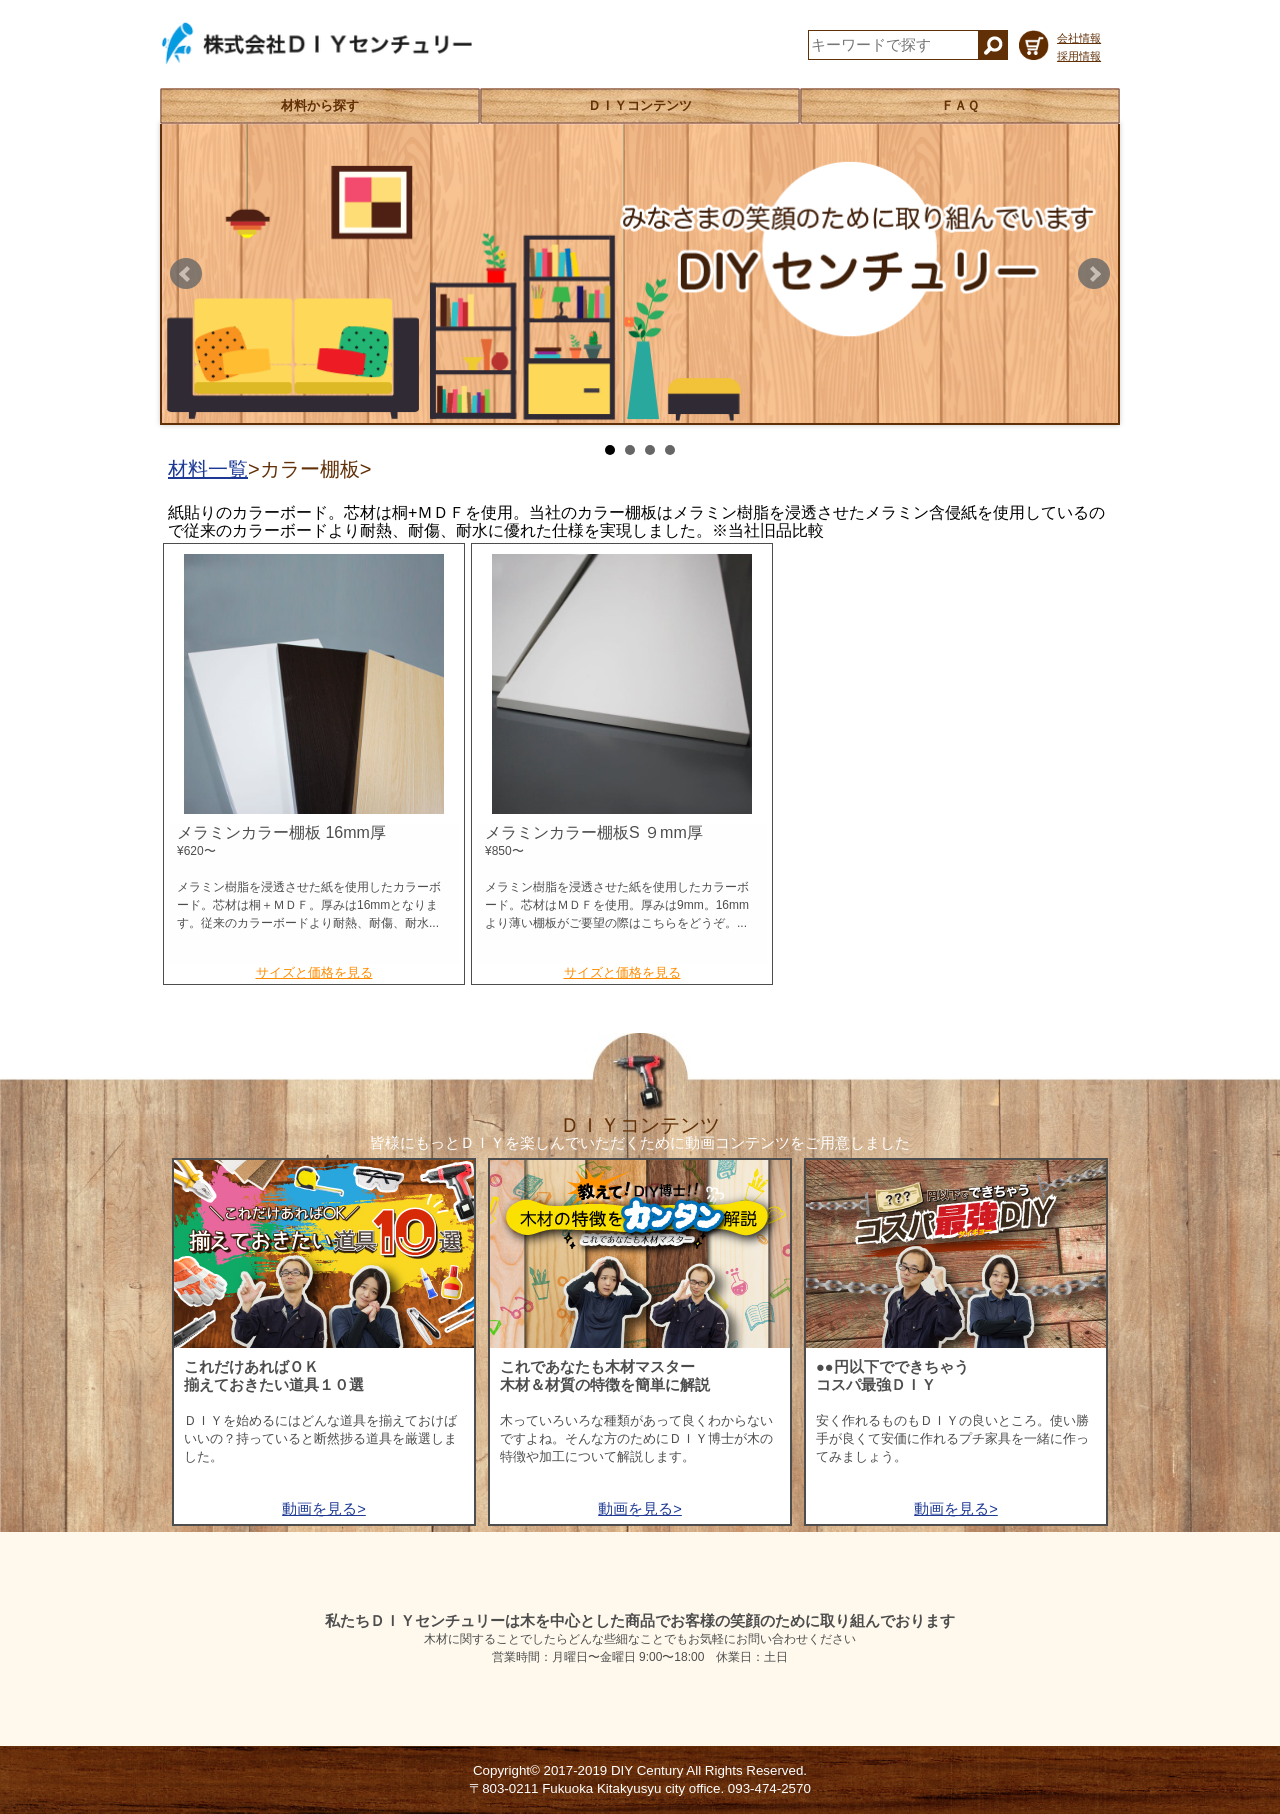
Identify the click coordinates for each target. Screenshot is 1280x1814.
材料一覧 (208, 469)
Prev (186, 274)
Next (1094, 274)
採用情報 (1079, 56)
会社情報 (1079, 38)
